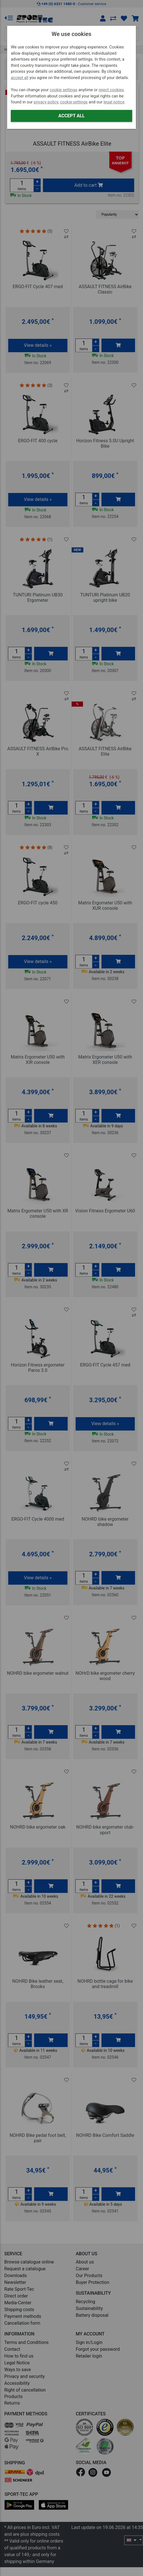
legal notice (114, 102)
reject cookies (111, 90)
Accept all (71, 115)
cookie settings (63, 90)
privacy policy (46, 102)
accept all (19, 77)
